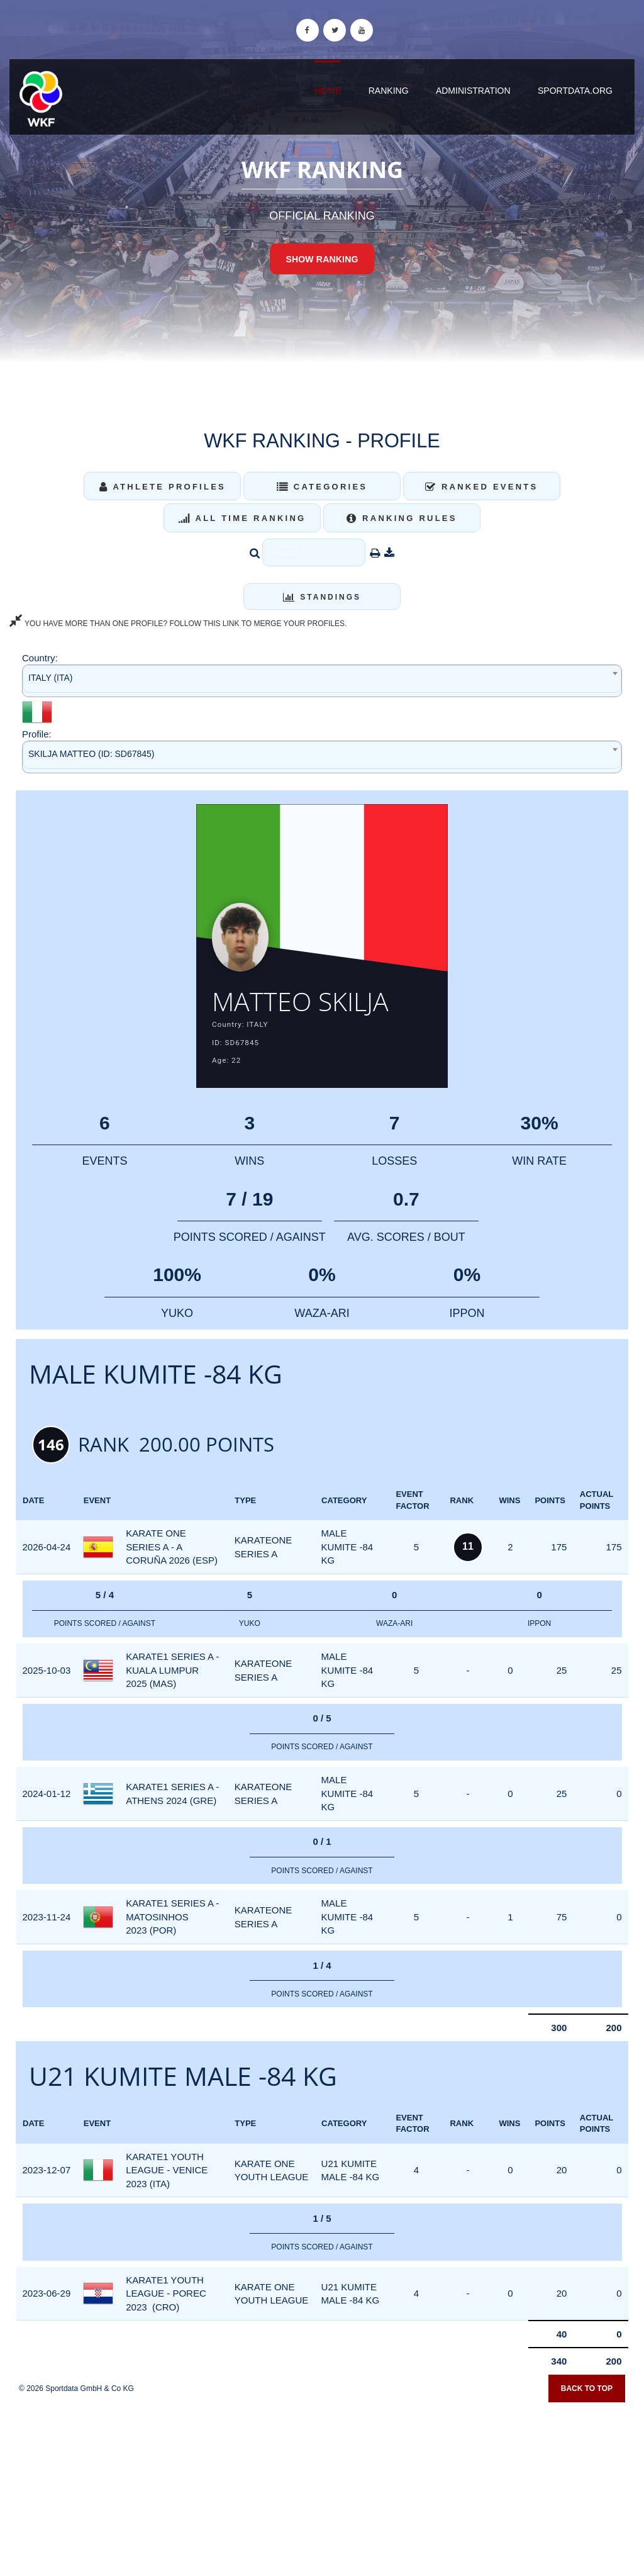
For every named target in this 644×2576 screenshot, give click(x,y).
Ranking (389, 91)
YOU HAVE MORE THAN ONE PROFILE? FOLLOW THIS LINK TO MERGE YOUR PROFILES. (178, 623)
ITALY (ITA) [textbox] (50, 678)
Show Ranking (322, 259)
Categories (322, 486)
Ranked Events (481, 486)
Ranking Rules (402, 518)
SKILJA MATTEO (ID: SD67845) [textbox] (91, 754)
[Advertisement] (322, 2485)
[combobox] (322, 680)
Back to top (587, 2388)
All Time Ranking (242, 518)
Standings (322, 597)
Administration (473, 91)
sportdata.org (575, 91)
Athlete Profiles (162, 486)
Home (327, 91)
